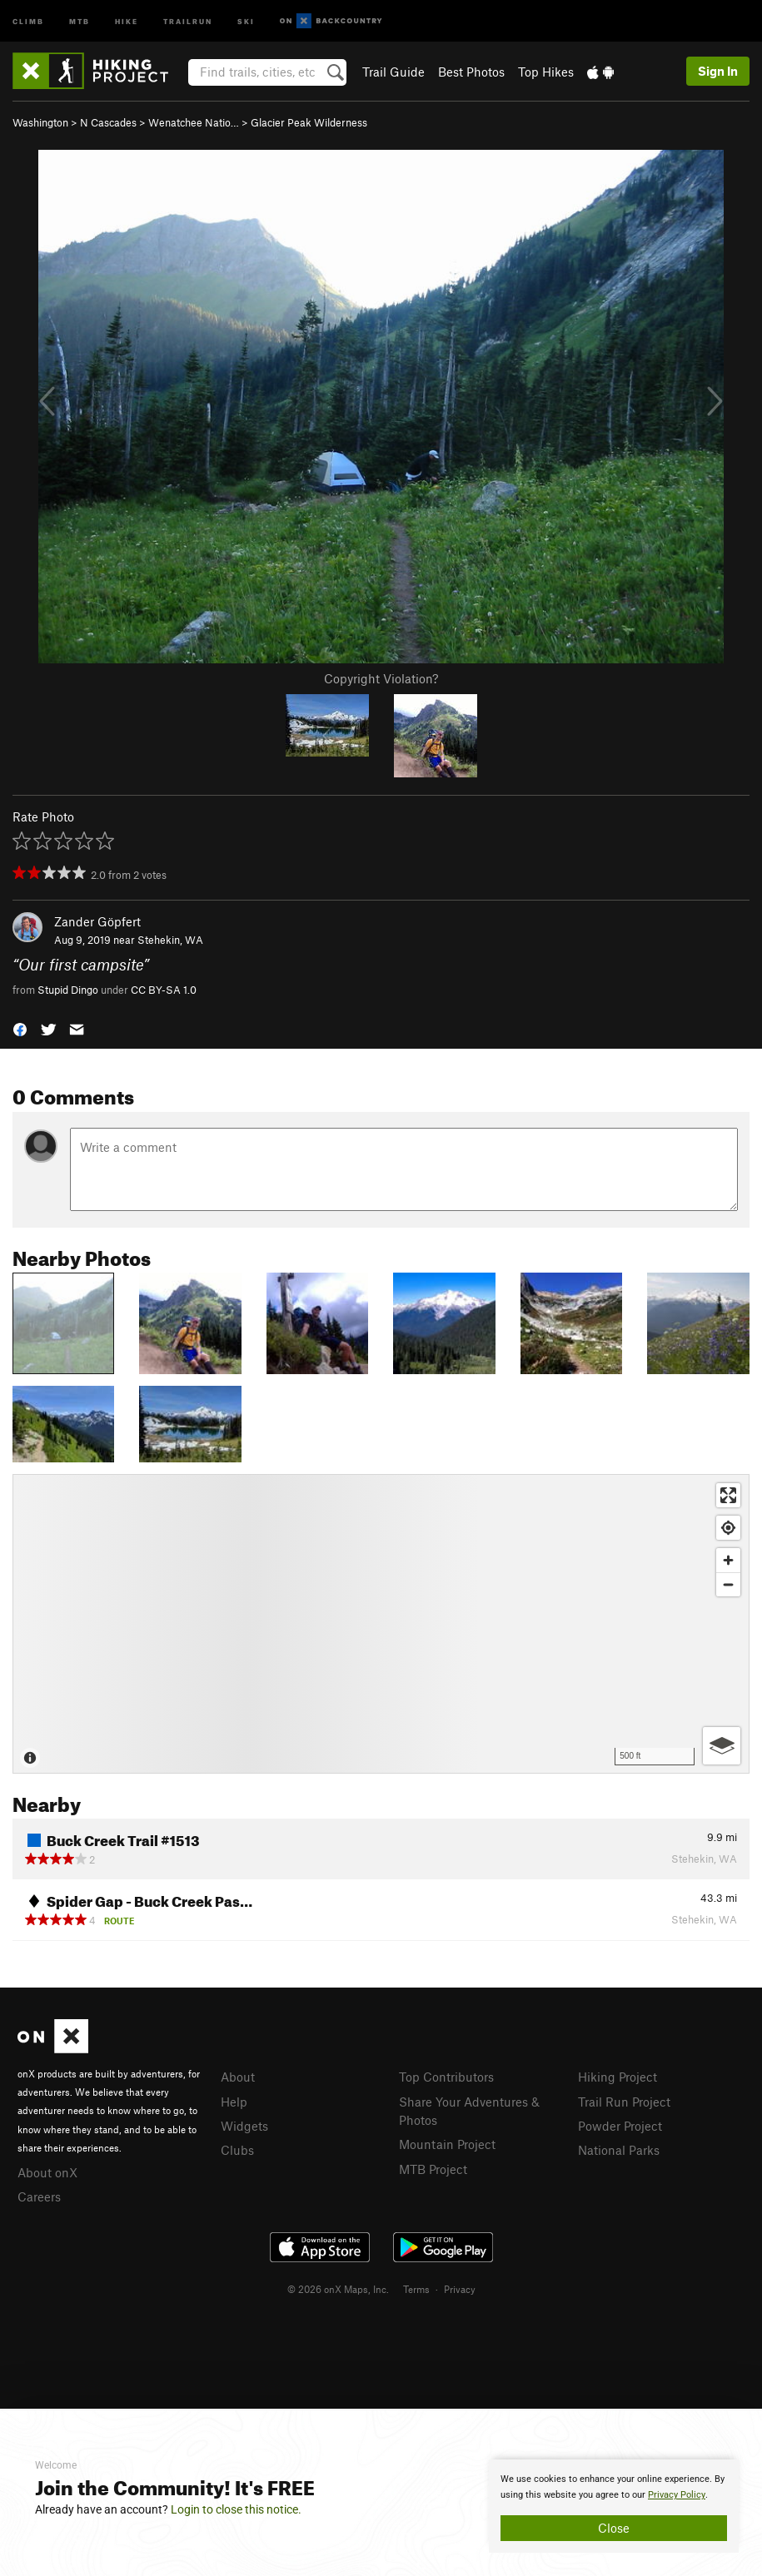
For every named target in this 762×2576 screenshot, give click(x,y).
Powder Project (620, 2125)
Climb (28, 20)
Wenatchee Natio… (193, 122)
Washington (40, 122)
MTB (79, 20)
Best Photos (471, 71)
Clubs (237, 2149)
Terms (416, 2289)
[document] (614, 2506)
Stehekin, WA (170, 939)
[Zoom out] (728, 1584)
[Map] (381, 1624)
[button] (19, 1027)
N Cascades (108, 122)
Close (614, 2527)
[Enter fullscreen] (728, 1495)
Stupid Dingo (67, 989)
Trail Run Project (624, 2101)
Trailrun (187, 20)
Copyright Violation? (381, 678)
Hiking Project (617, 2076)
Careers (39, 2196)
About (238, 2076)
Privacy (460, 2289)
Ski (246, 20)
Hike (126, 20)
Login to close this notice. (236, 2509)
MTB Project (433, 2169)
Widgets (244, 2125)
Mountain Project (447, 2144)
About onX (47, 2172)
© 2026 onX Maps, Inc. (338, 2289)
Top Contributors (446, 2076)
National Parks (619, 2149)
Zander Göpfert (97, 921)
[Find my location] (728, 1528)
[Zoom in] (728, 1560)
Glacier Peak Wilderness (309, 122)
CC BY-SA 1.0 (164, 989)
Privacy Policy (676, 2494)
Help (234, 2101)
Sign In (718, 70)
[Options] (721, 1745)
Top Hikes (546, 71)
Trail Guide (393, 71)
